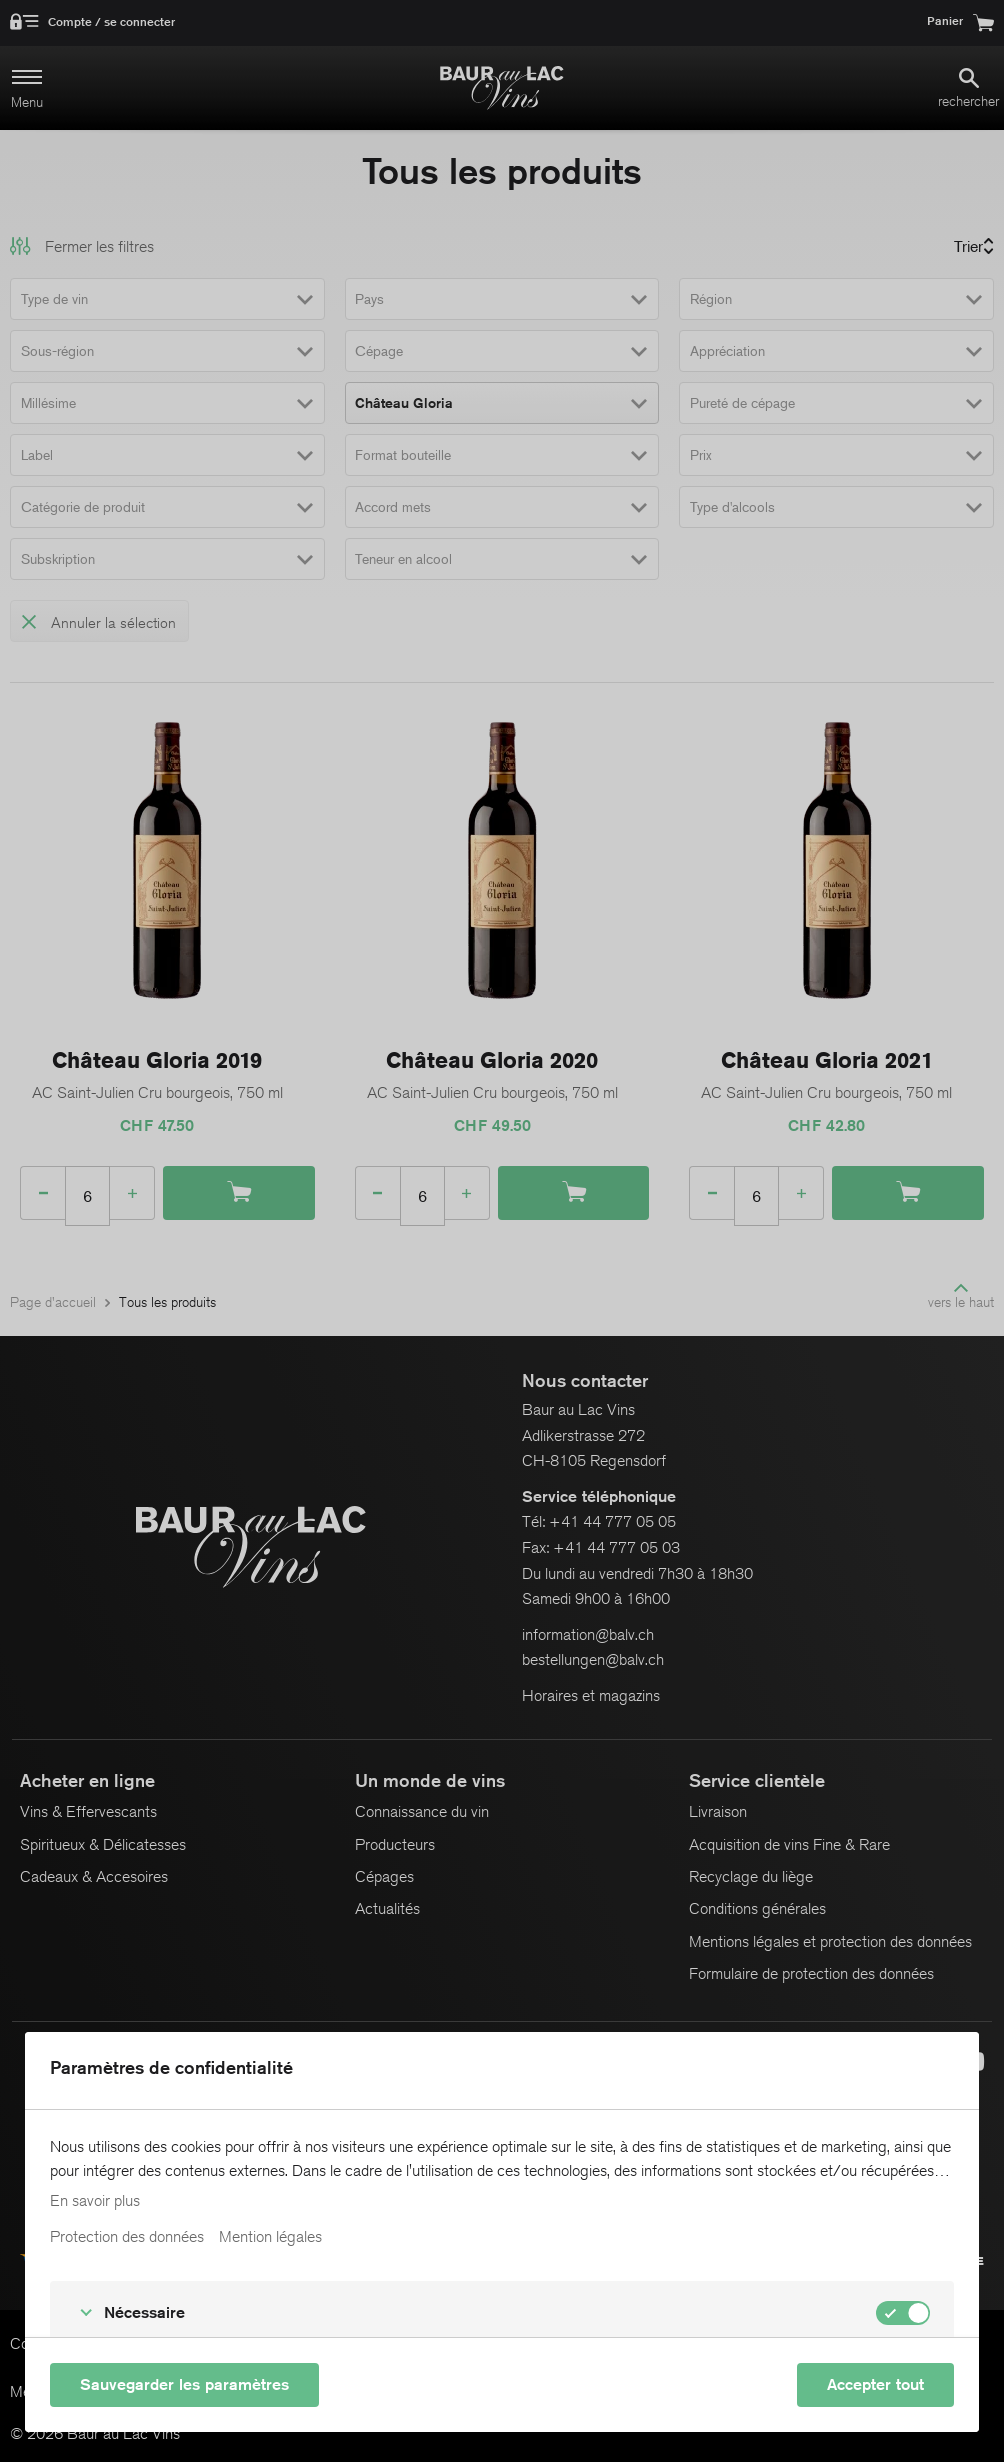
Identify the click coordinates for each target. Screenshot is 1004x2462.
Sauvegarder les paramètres (184, 2384)
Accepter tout (875, 2384)
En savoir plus (95, 2201)
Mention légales (270, 2237)
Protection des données (127, 2237)
